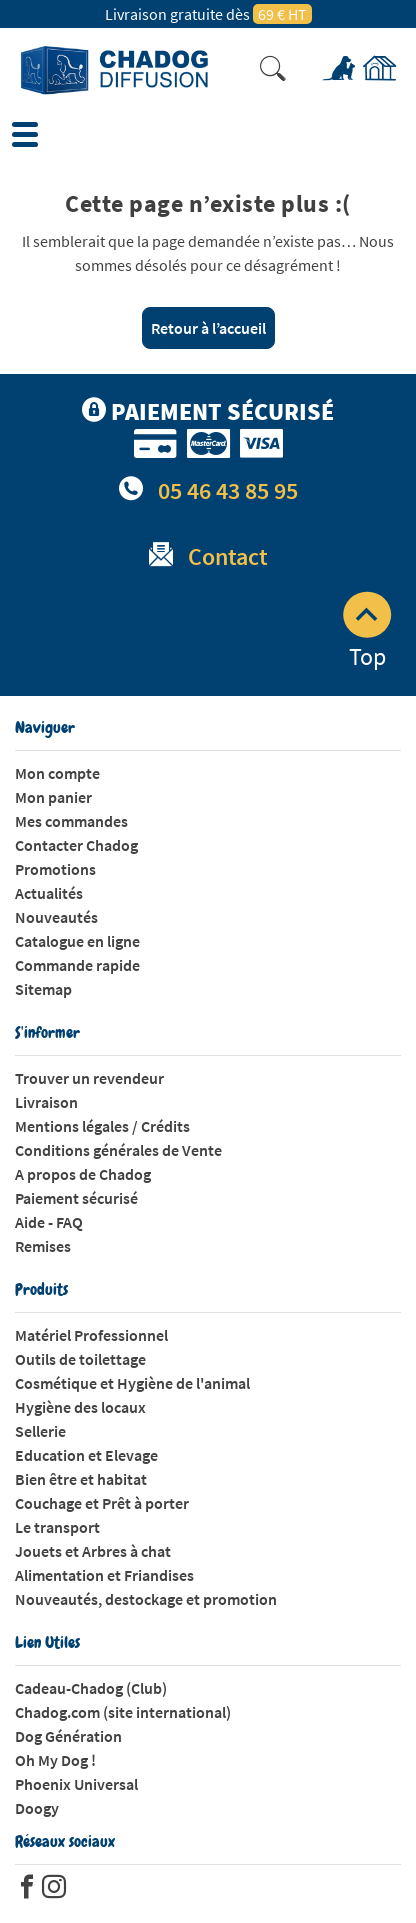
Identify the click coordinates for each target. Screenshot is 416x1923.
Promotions (55, 869)
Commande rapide (77, 965)
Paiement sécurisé (76, 1198)
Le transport (57, 1527)
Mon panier (53, 797)
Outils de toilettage (80, 1359)
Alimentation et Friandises (104, 1575)
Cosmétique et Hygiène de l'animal (132, 1383)
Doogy (37, 1808)
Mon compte (57, 773)
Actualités (49, 893)
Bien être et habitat (81, 1479)
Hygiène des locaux (80, 1407)
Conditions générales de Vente (118, 1150)
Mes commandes (71, 821)
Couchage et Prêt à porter (102, 1503)
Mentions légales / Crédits (102, 1126)
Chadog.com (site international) (123, 1712)
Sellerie (40, 1431)
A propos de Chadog (83, 1174)
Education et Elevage (86, 1455)
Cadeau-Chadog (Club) (91, 1688)
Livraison (46, 1102)
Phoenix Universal (76, 1784)
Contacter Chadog (76, 845)
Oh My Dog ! (55, 1760)
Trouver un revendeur (89, 1078)
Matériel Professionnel (91, 1335)
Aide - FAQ (49, 1222)
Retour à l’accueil (208, 328)
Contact (228, 556)
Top (367, 632)
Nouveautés (56, 917)
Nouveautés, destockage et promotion (146, 1599)
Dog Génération (68, 1736)
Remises (43, 1246)
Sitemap (43, 989)
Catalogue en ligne (77, 941)
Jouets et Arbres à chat (93, 1551)
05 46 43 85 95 (228, 490)
